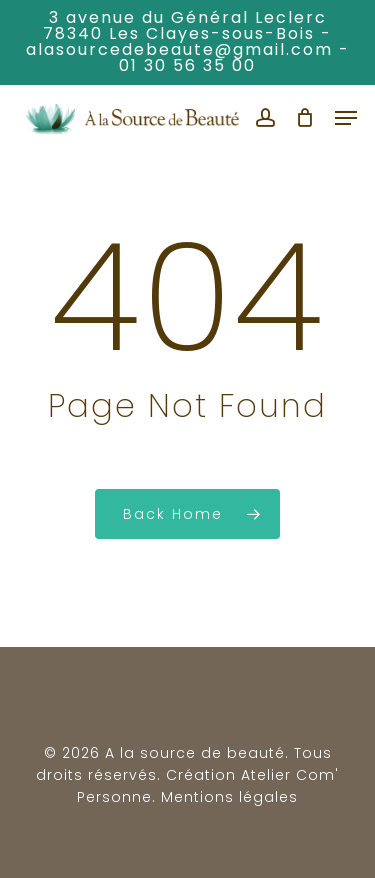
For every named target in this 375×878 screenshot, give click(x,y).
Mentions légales (229, 797)
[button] (346, 118)
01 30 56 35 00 (187, 65)
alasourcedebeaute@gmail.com (179, 49)
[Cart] (305, 118)
